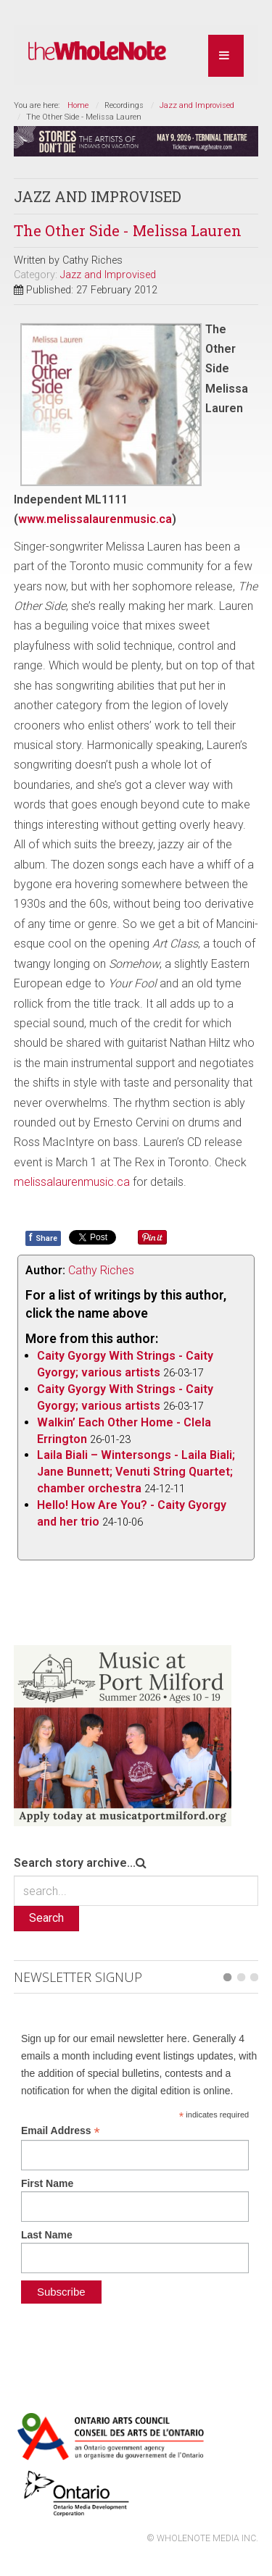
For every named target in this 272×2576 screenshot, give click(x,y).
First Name (47, 2183)
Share (43, 1237)
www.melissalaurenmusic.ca (95, 519)
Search (46, 1918)
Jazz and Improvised (197, 105)
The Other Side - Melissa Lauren (128, 230)
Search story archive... (75, 1863)
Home (77, 105)
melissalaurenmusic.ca (72, 1182)
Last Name (47, 2235)
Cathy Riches (101, 1270)
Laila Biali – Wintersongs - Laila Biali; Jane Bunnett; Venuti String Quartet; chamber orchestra (136, 1471)
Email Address (60, 2131)
